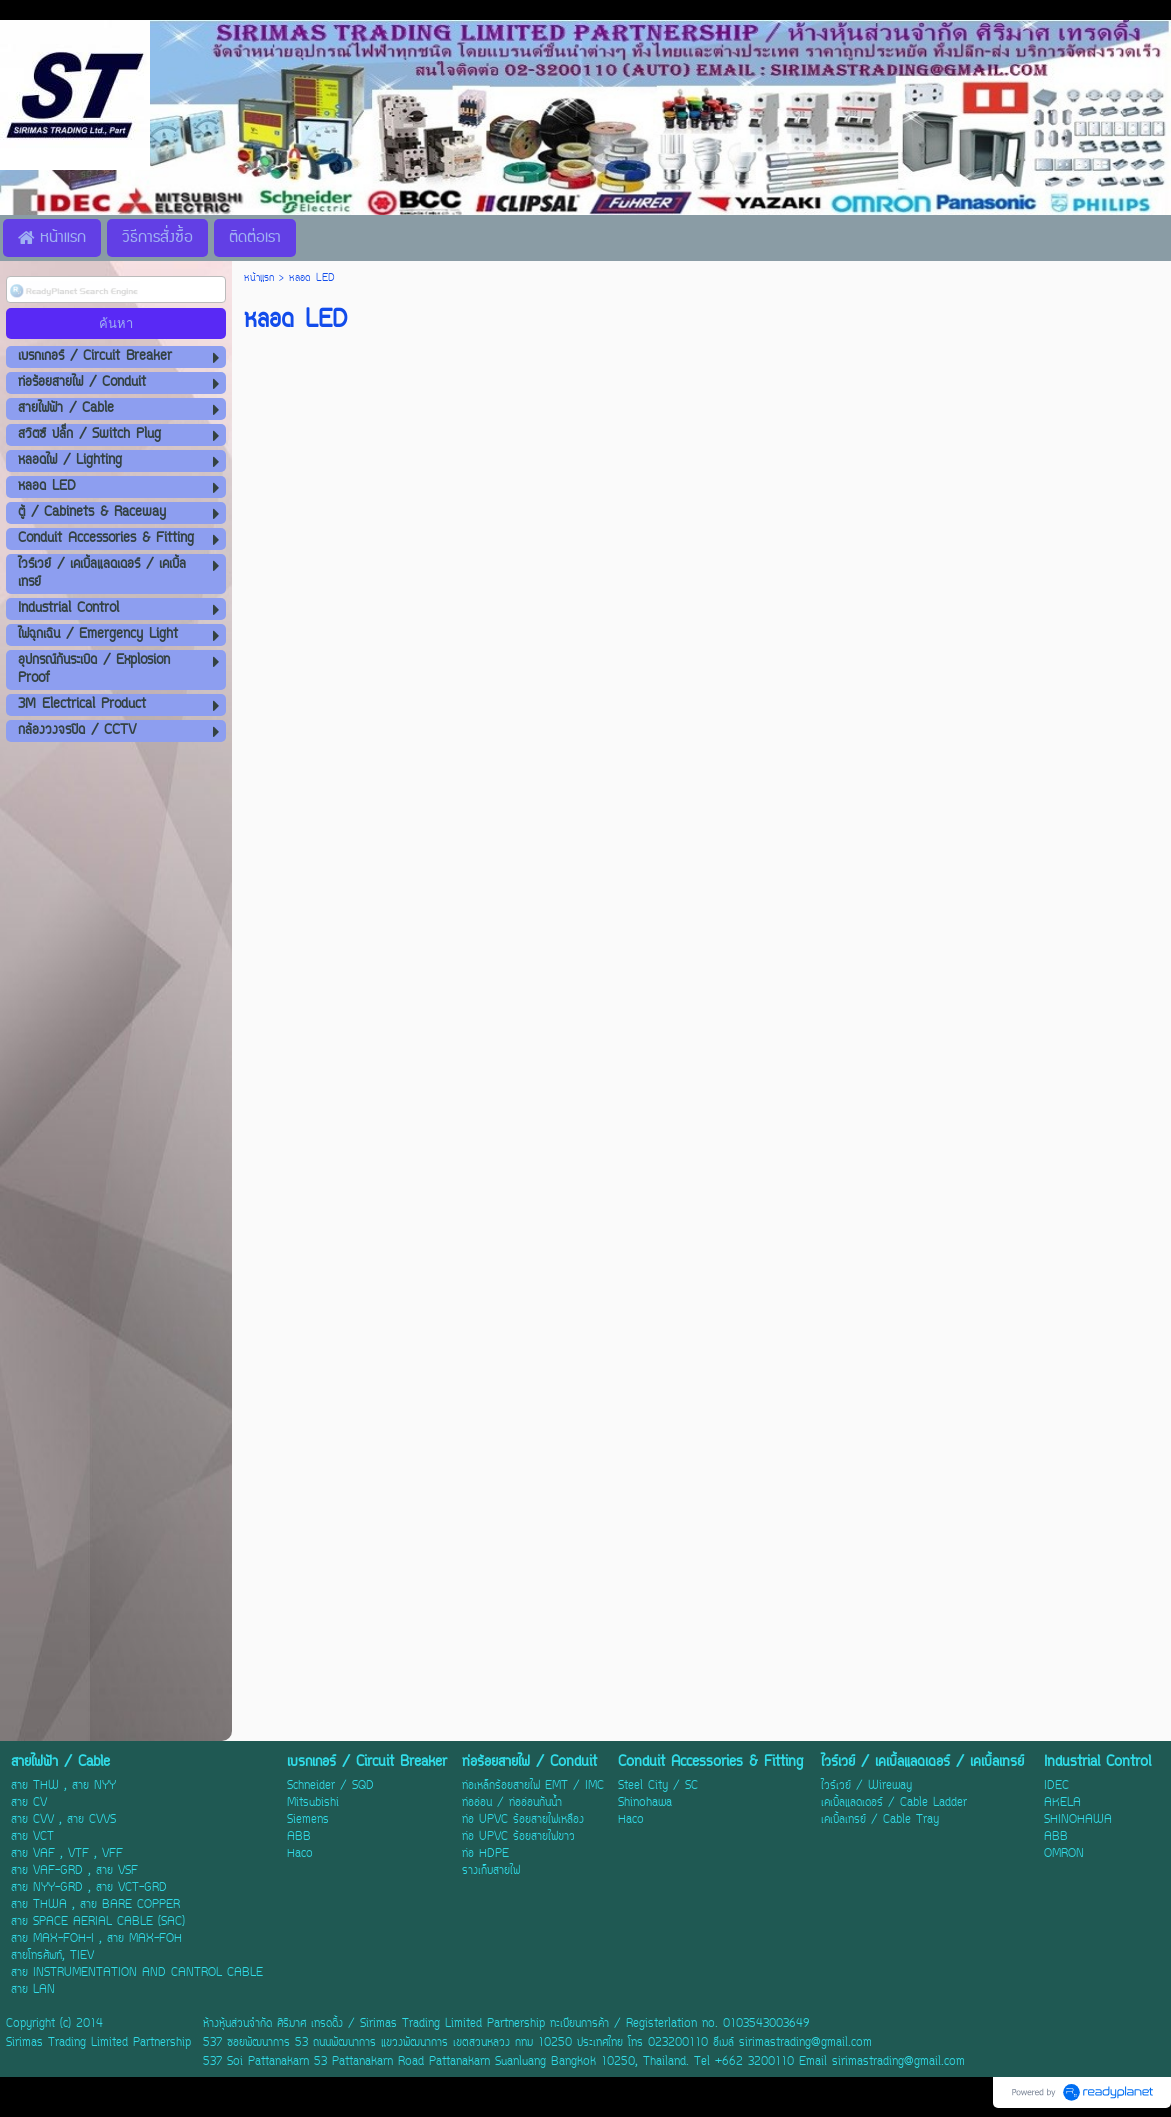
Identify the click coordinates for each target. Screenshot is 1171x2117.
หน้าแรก (259, 278)
